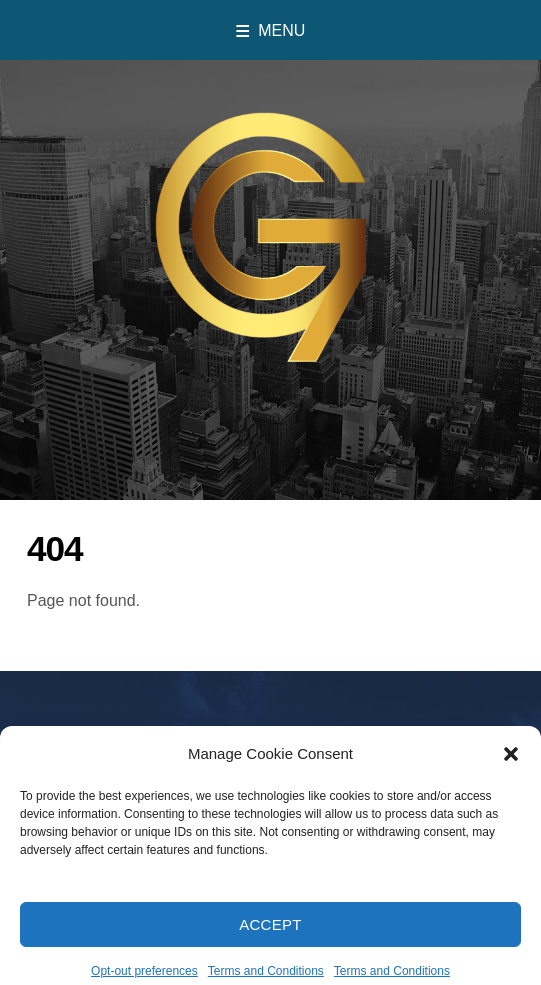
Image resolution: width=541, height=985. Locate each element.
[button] (511, 777)
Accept (270, 947)
